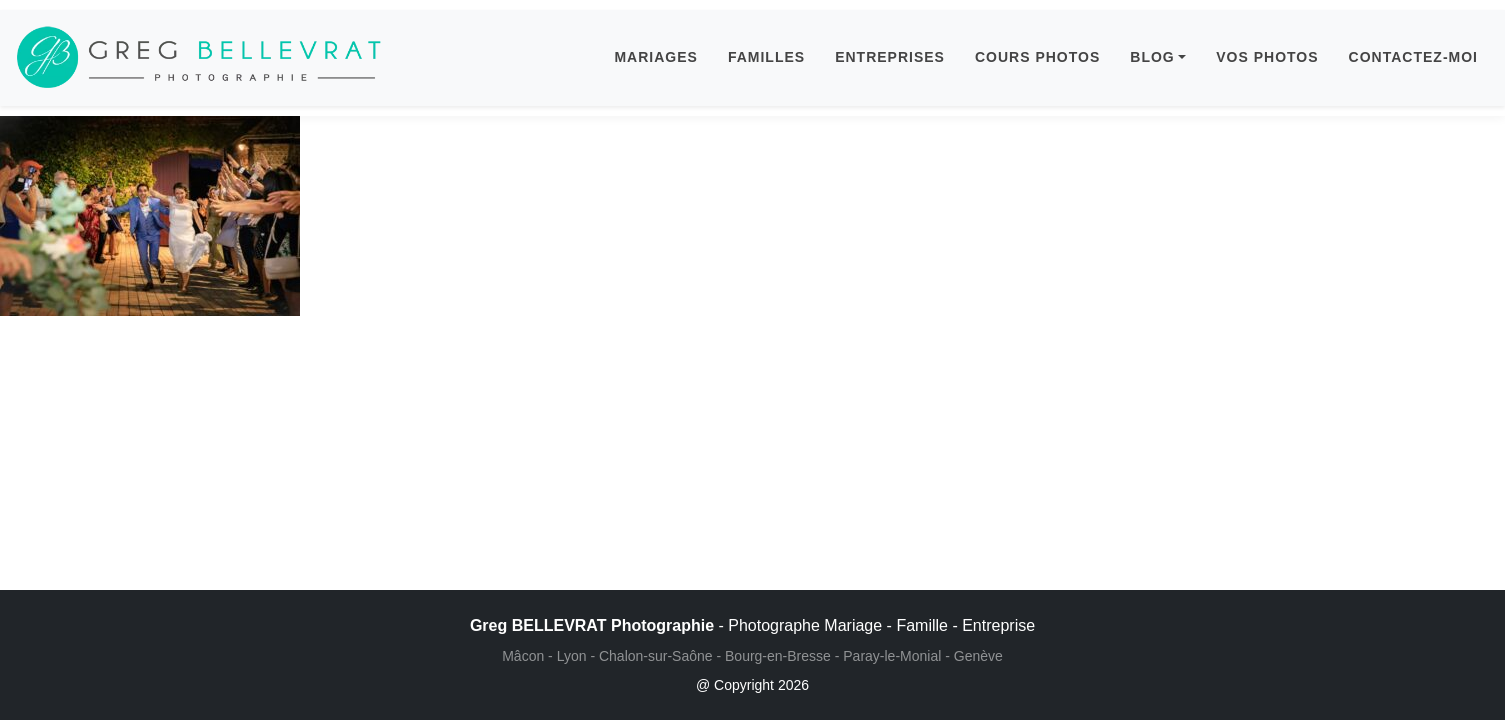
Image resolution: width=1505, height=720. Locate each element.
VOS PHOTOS (1267, 57)
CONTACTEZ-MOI (1413, 57)
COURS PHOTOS (1037, 57)
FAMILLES (766, 57)
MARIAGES (655, 57)
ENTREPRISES (890, 57)
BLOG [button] (1152, 57)
